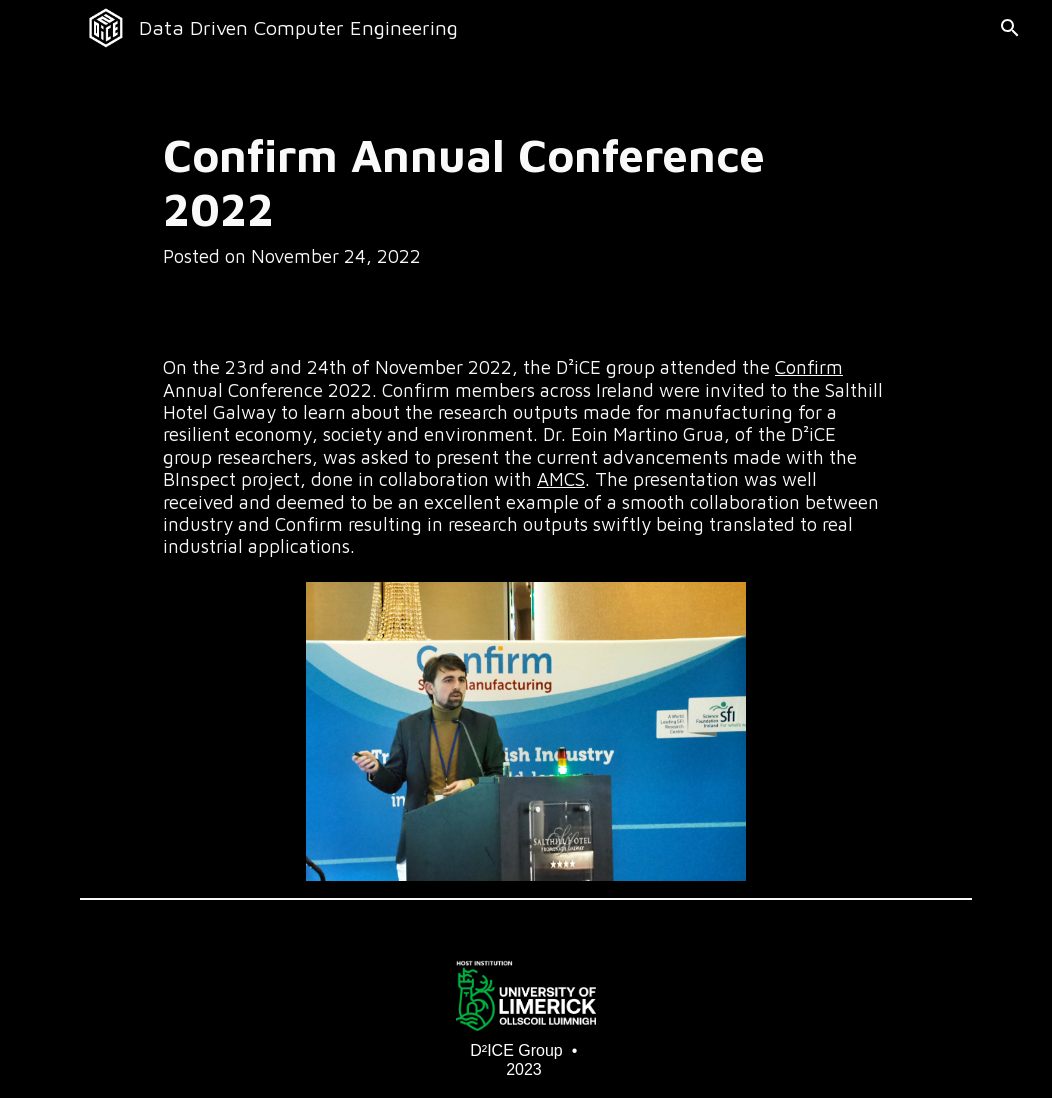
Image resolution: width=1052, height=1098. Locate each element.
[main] (488, 198)
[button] (999, 28)
